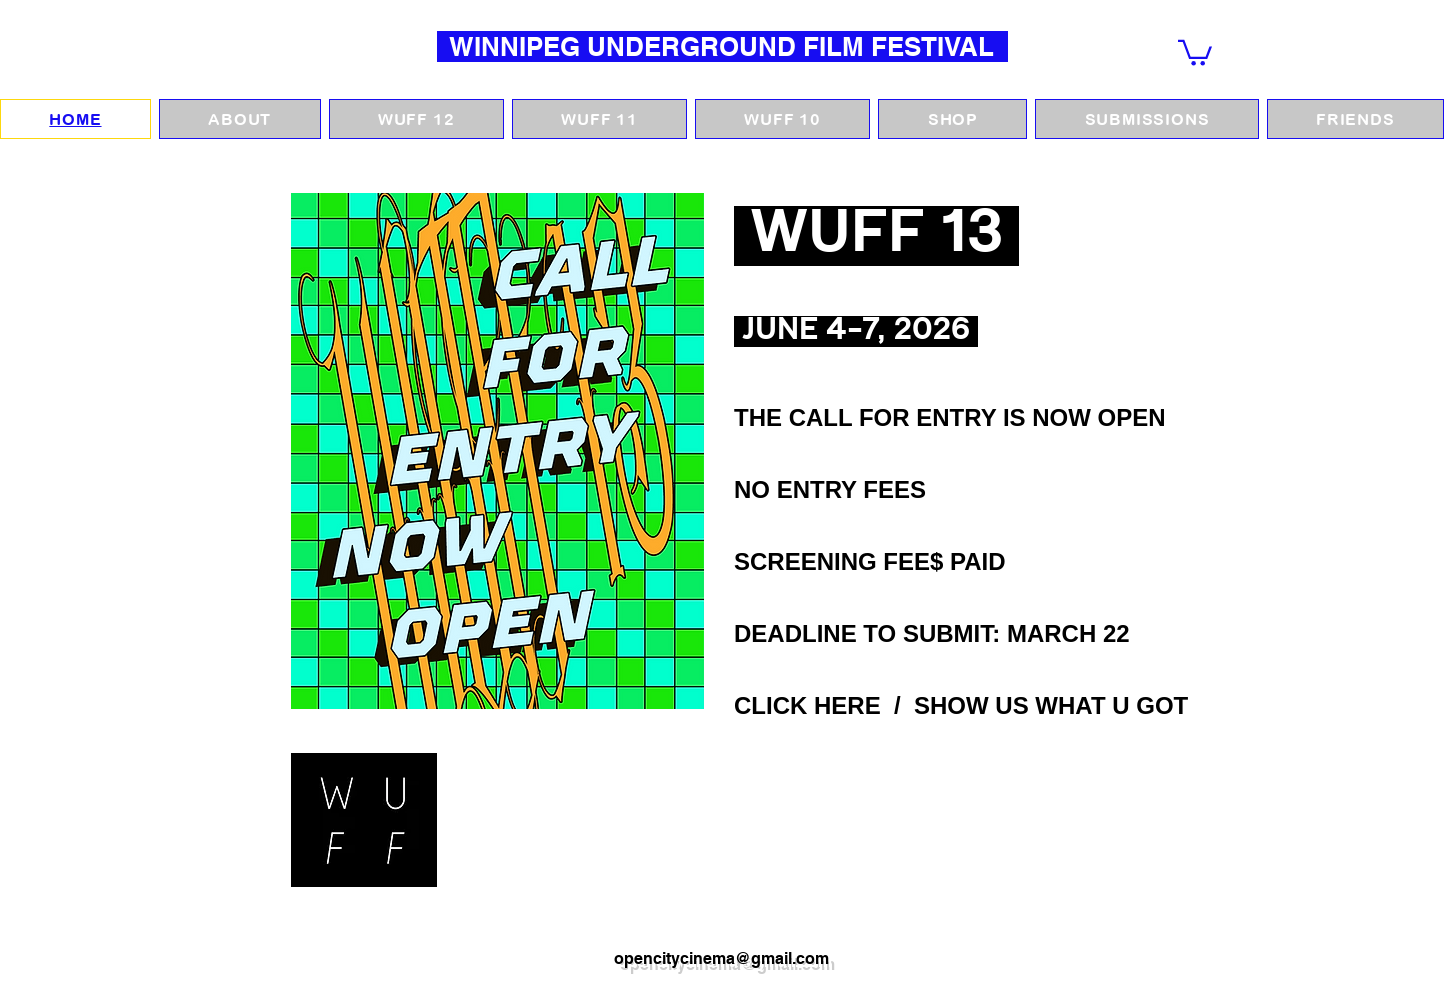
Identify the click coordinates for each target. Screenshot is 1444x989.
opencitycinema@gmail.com (721, 958)
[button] (1195, 51)
